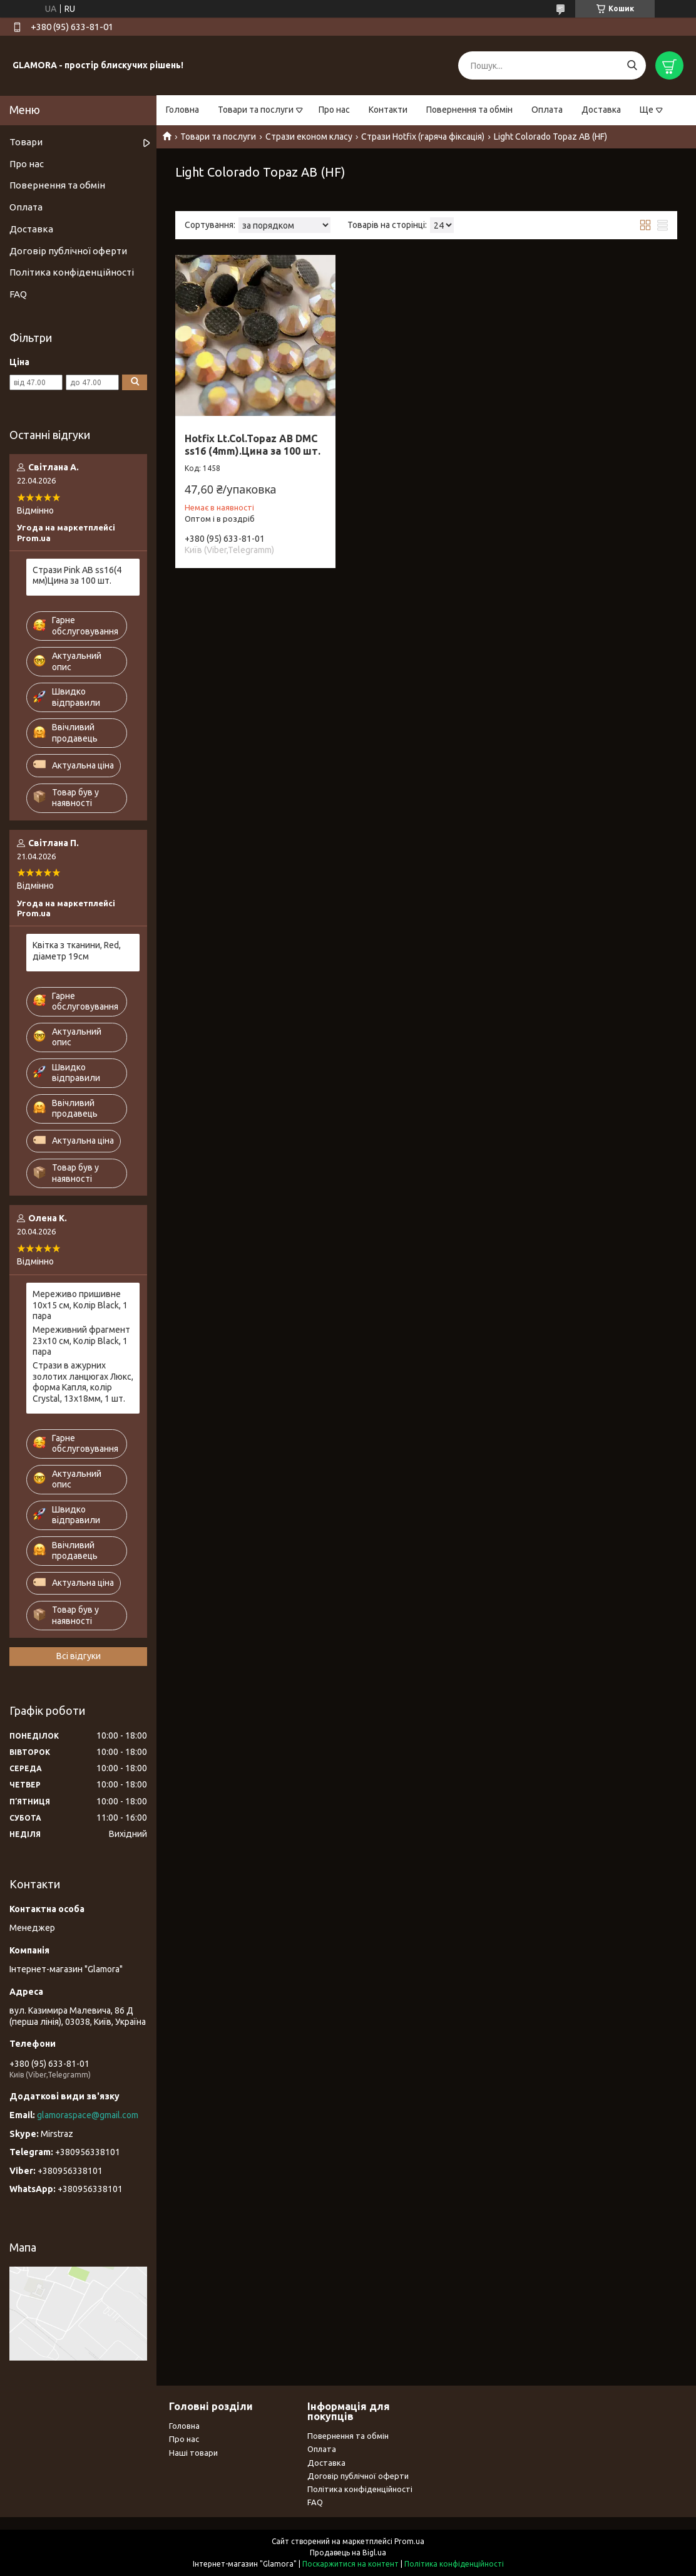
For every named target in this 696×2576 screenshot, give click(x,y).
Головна (182, 110)
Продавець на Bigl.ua (348, 2552)
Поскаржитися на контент (350, 2564)
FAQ (18, 294)
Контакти (388, 110)
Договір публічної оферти (68, 251)
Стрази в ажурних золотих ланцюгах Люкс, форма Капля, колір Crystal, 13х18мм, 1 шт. (83, 1382)
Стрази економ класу (308, 137)
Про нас (334, 110)
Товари (26, 142)
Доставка (601, 110)
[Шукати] (632, 65)
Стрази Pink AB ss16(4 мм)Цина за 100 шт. (77, 575)
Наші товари (193, 2452)
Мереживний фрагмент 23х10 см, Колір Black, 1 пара (81, 1341)
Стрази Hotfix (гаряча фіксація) (422, 137)
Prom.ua (409, 2541)
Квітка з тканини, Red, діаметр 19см (77, 950)
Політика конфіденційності (71, 272)
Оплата (547, 110)
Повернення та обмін (469, 110)
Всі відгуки (78, 1656)
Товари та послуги (256, 110)
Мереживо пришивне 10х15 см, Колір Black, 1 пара (80, 1305)
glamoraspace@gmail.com (87, 2115)
